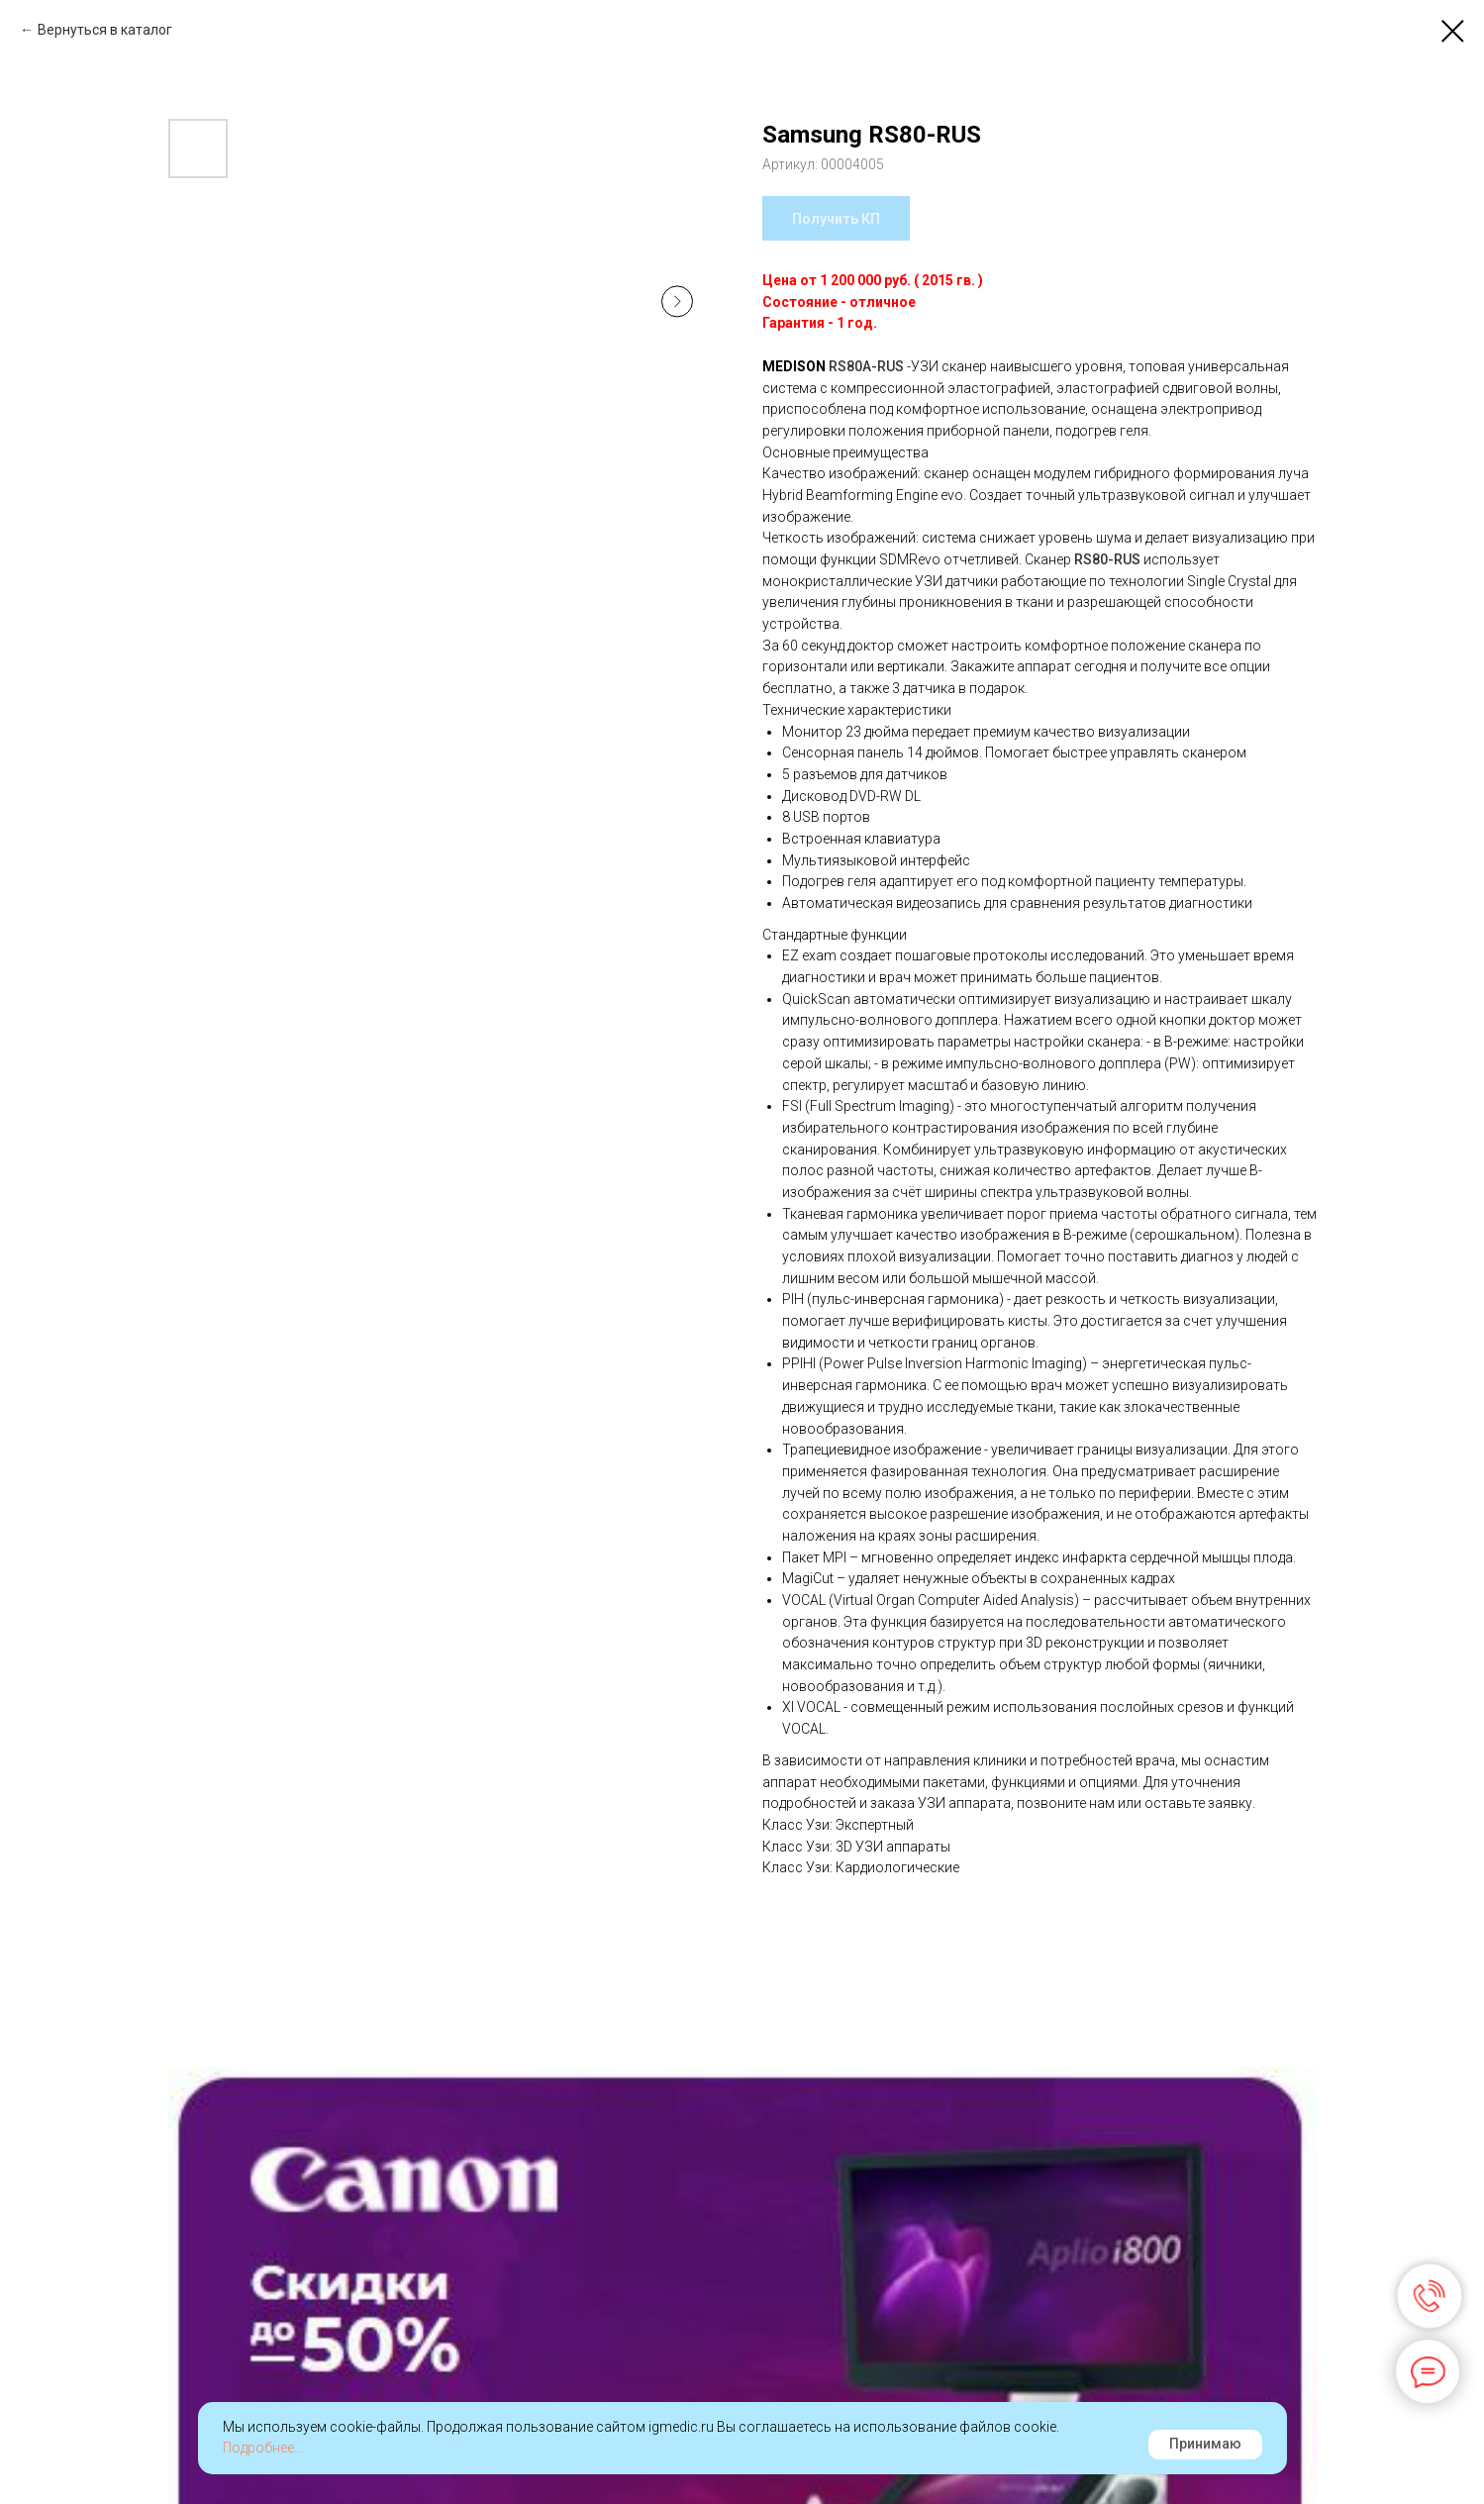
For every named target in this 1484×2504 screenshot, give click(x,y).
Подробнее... (263, 2447)
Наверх (1414, 2473)
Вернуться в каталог (105, 30)
